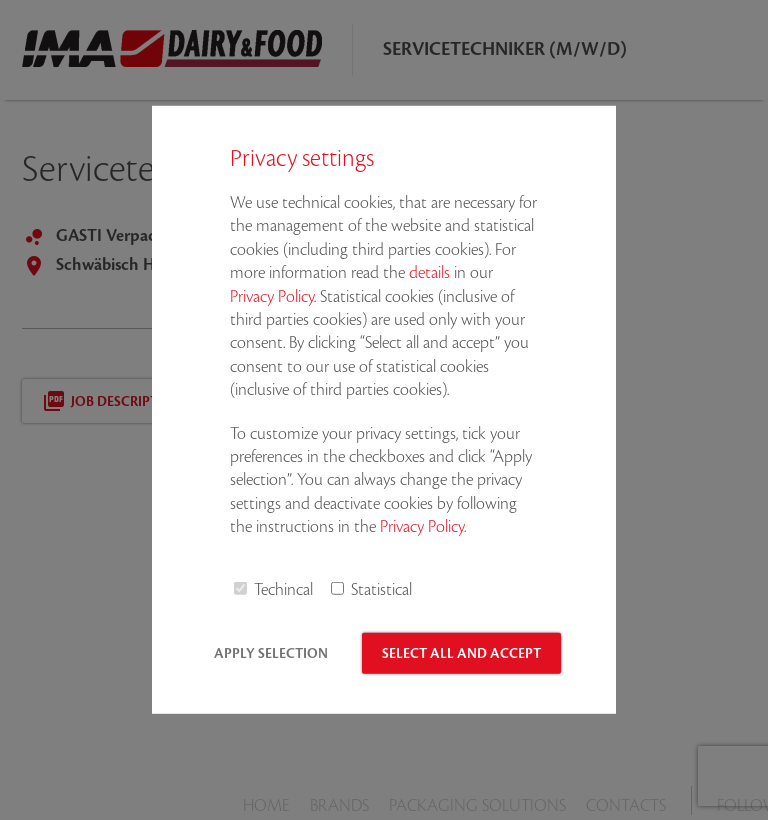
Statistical (381, 590)
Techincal (283, 590)
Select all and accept (461, 653)
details (429, 273)
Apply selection (271, 653)
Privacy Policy (272, 296)
